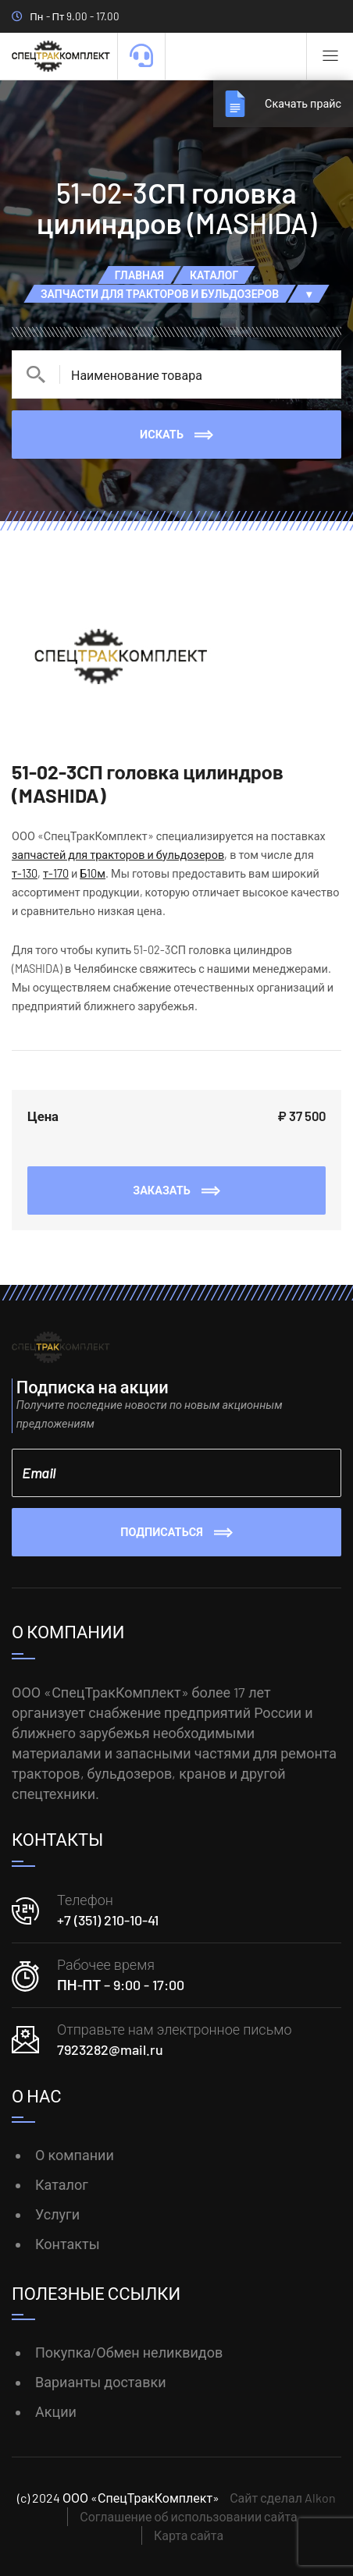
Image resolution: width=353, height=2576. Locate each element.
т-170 (56, 873)
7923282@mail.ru (110, 2049)
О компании (74, 2154)
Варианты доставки (100, 2381)
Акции (56, 2411)
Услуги (57, 2214)
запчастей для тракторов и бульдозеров (118, 854)
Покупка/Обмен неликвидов (129, 2352)
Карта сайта (188, 2535)
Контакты (67, 2243)
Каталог (61, 2184)
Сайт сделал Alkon (283, 2497)
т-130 (24, 873)
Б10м (92, 873)
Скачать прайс (302, 103)
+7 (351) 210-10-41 (108, 1919)
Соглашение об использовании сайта (188, 2516)
